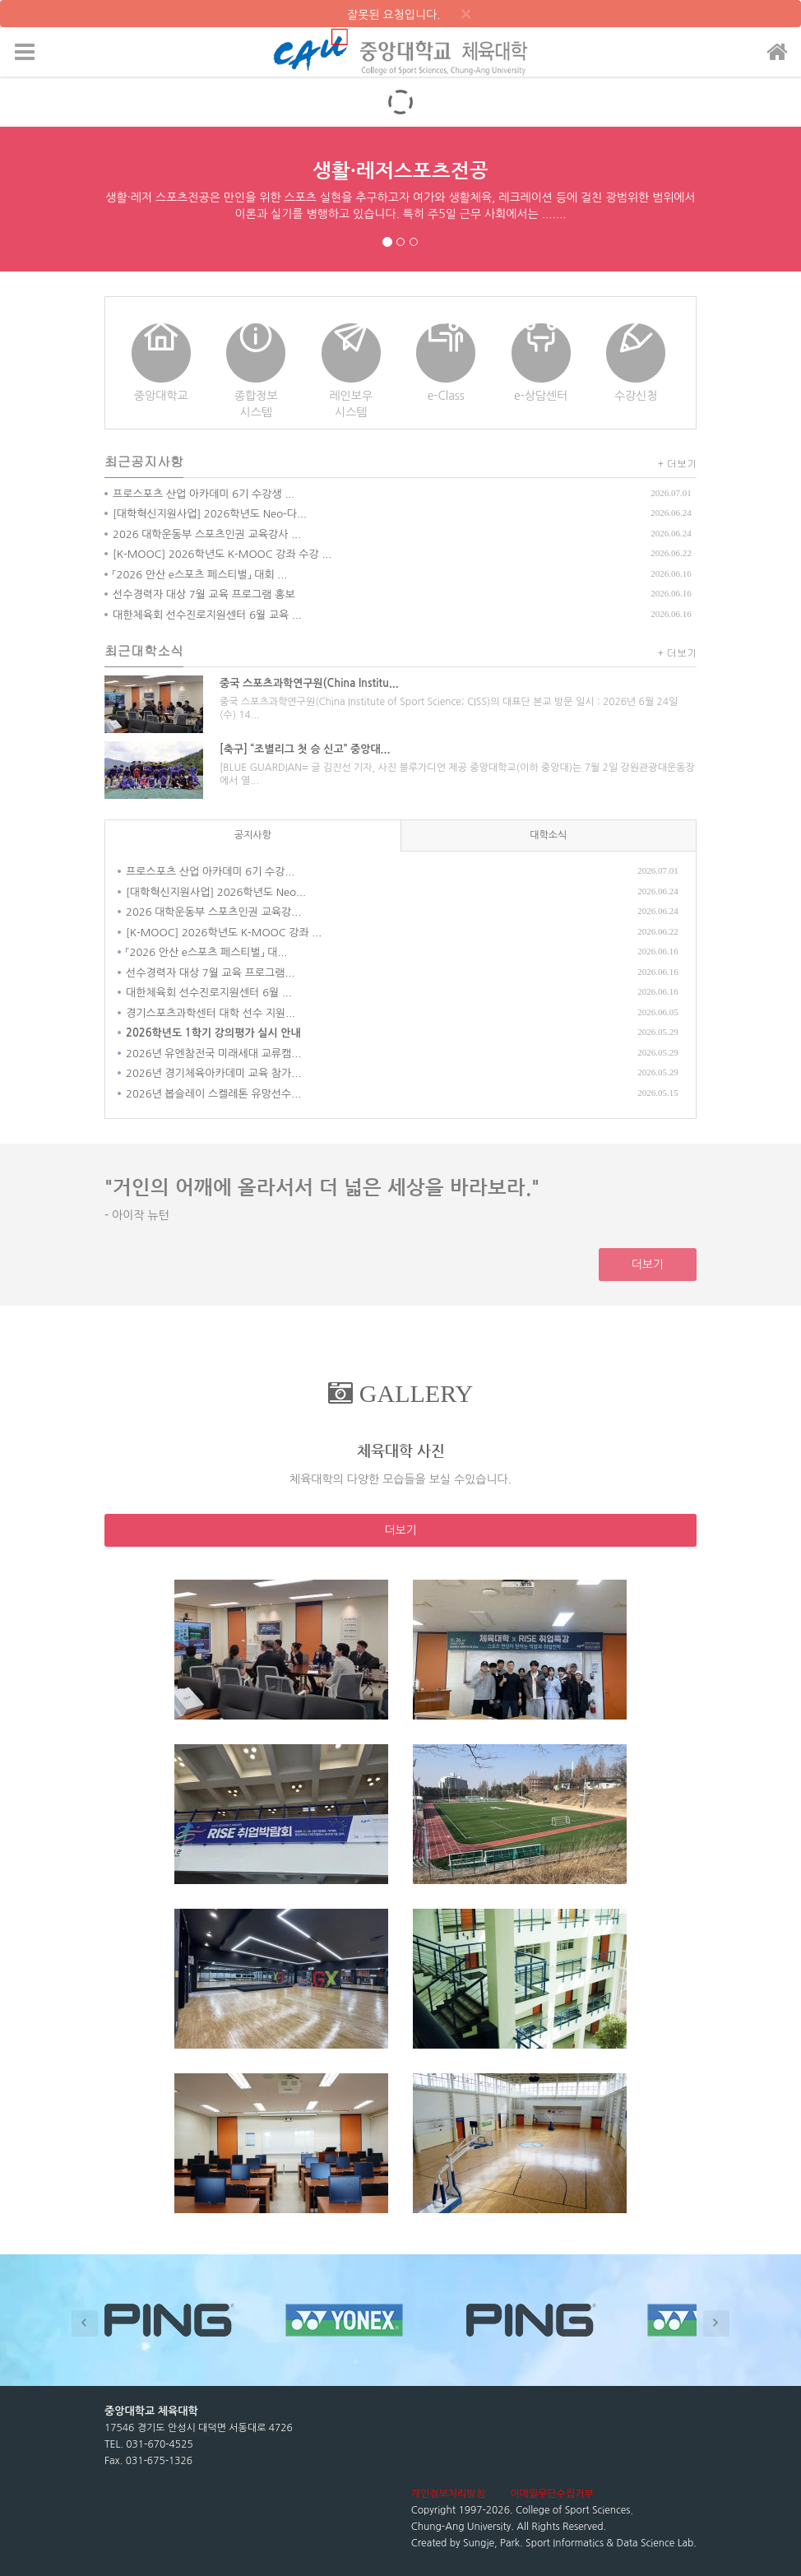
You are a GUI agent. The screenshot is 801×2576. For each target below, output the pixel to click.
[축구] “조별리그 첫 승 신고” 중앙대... (305, 749)
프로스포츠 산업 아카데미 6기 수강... (210, 871)
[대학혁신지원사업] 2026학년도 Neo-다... (210, 513)
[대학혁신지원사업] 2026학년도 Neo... (216, 892)
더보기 (648, 1264)
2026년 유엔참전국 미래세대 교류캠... (213, 1053)
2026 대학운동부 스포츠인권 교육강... (213, 912)
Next (716, 2323)
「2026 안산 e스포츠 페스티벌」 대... (206, 952)
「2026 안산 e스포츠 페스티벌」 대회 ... (200, 574)
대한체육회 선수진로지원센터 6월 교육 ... (207, 615)
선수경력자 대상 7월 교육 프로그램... (210, 973)
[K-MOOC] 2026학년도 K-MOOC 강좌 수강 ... (222, 554)
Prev (85, 2323)
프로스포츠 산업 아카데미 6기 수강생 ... (203, 494)
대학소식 (548, 835)
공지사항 (252, 835)
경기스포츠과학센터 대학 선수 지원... (210, 1013)
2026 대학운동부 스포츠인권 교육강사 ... (207, 534)
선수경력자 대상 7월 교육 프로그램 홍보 (204, 594)
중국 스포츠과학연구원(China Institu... (309, 683)
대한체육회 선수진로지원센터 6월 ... (209, 992)
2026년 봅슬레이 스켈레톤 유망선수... (213, 1093)
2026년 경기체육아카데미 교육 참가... (213, 1073)
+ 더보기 (677, 463)
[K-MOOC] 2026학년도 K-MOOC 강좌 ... (224, 932)
